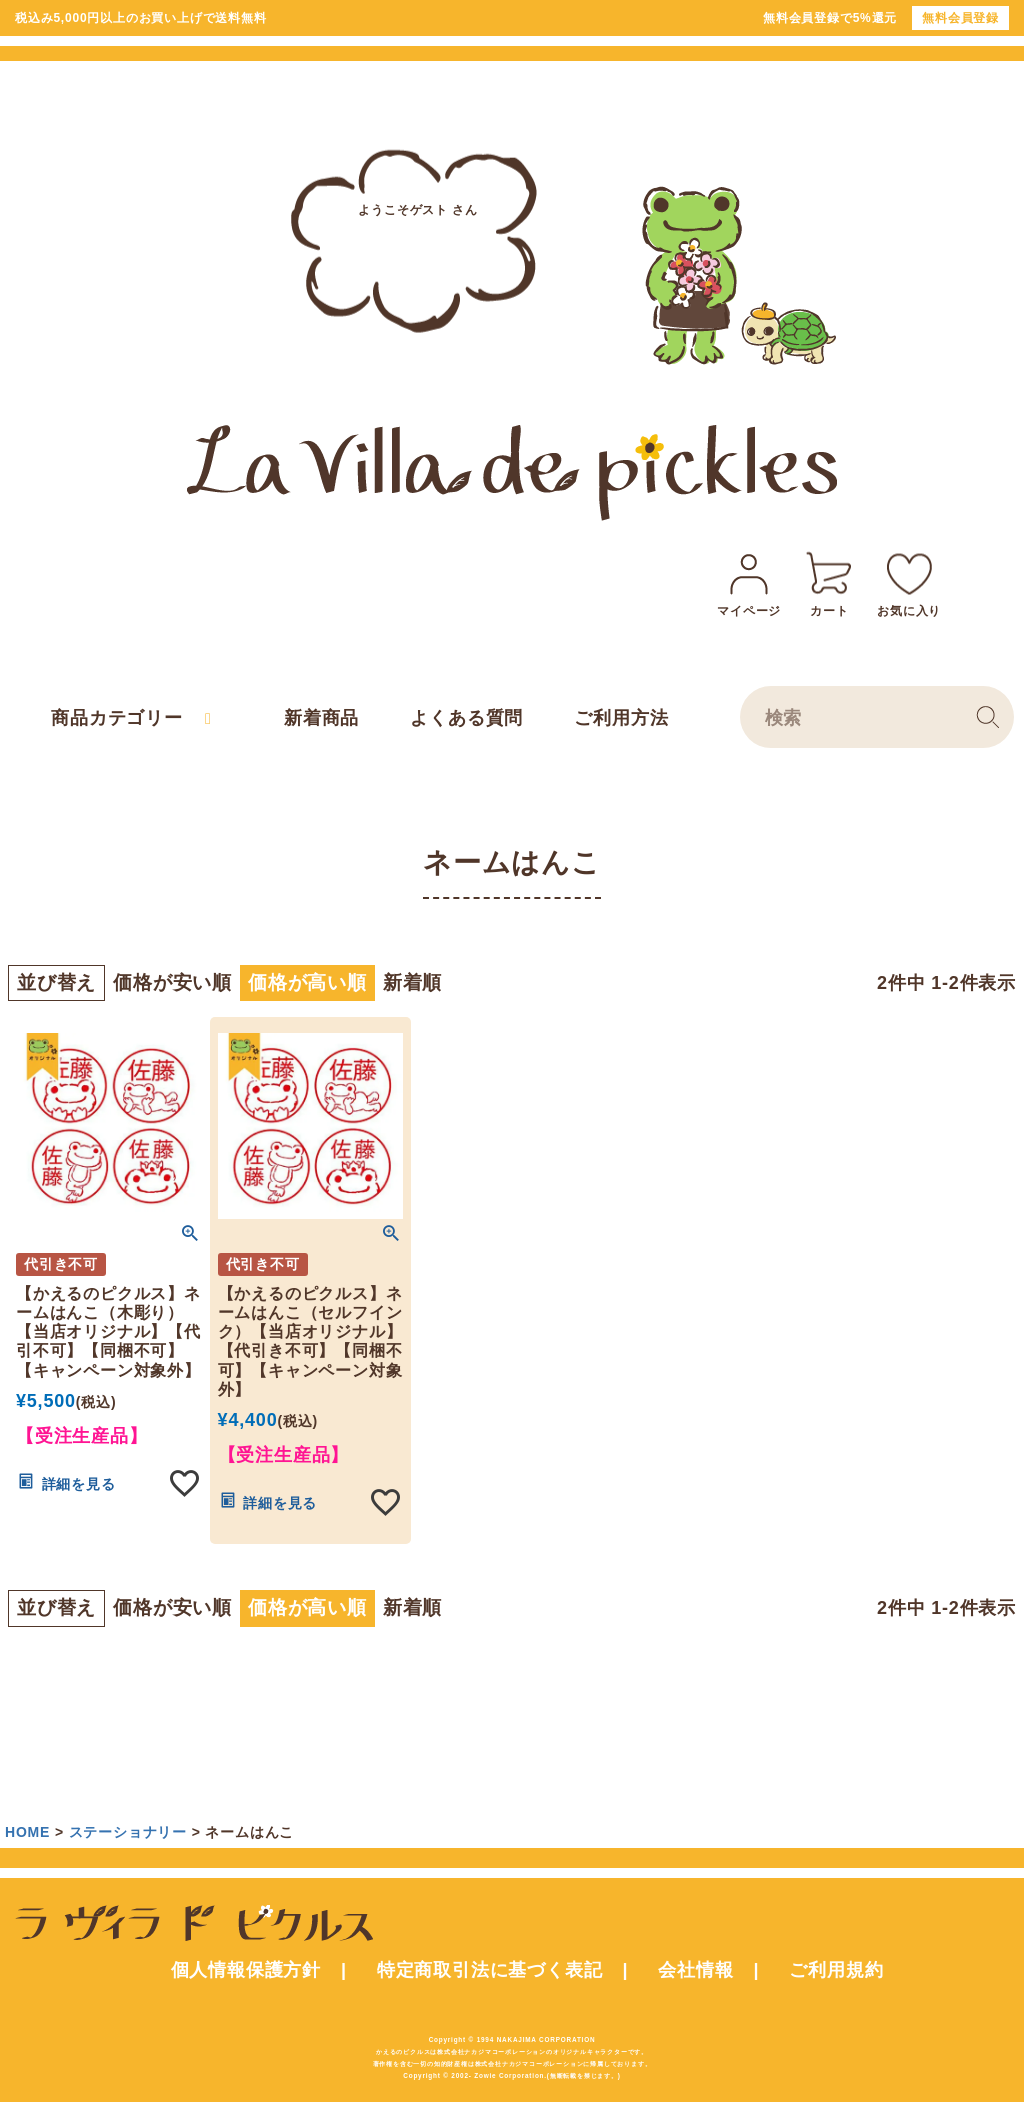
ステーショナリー (128, 1832)
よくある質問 (466, 718)
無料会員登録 (960, 18)
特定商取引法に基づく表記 (490, 1970)
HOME (27, 1832)
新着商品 (321, 718)
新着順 (412, 982)
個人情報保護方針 (246, 1970)
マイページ (749, 581)
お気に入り (909, 581)
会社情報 (695, 1970)
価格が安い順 (172, 982)
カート (829, 581)
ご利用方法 (621, 718)
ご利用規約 (836, 1970)
